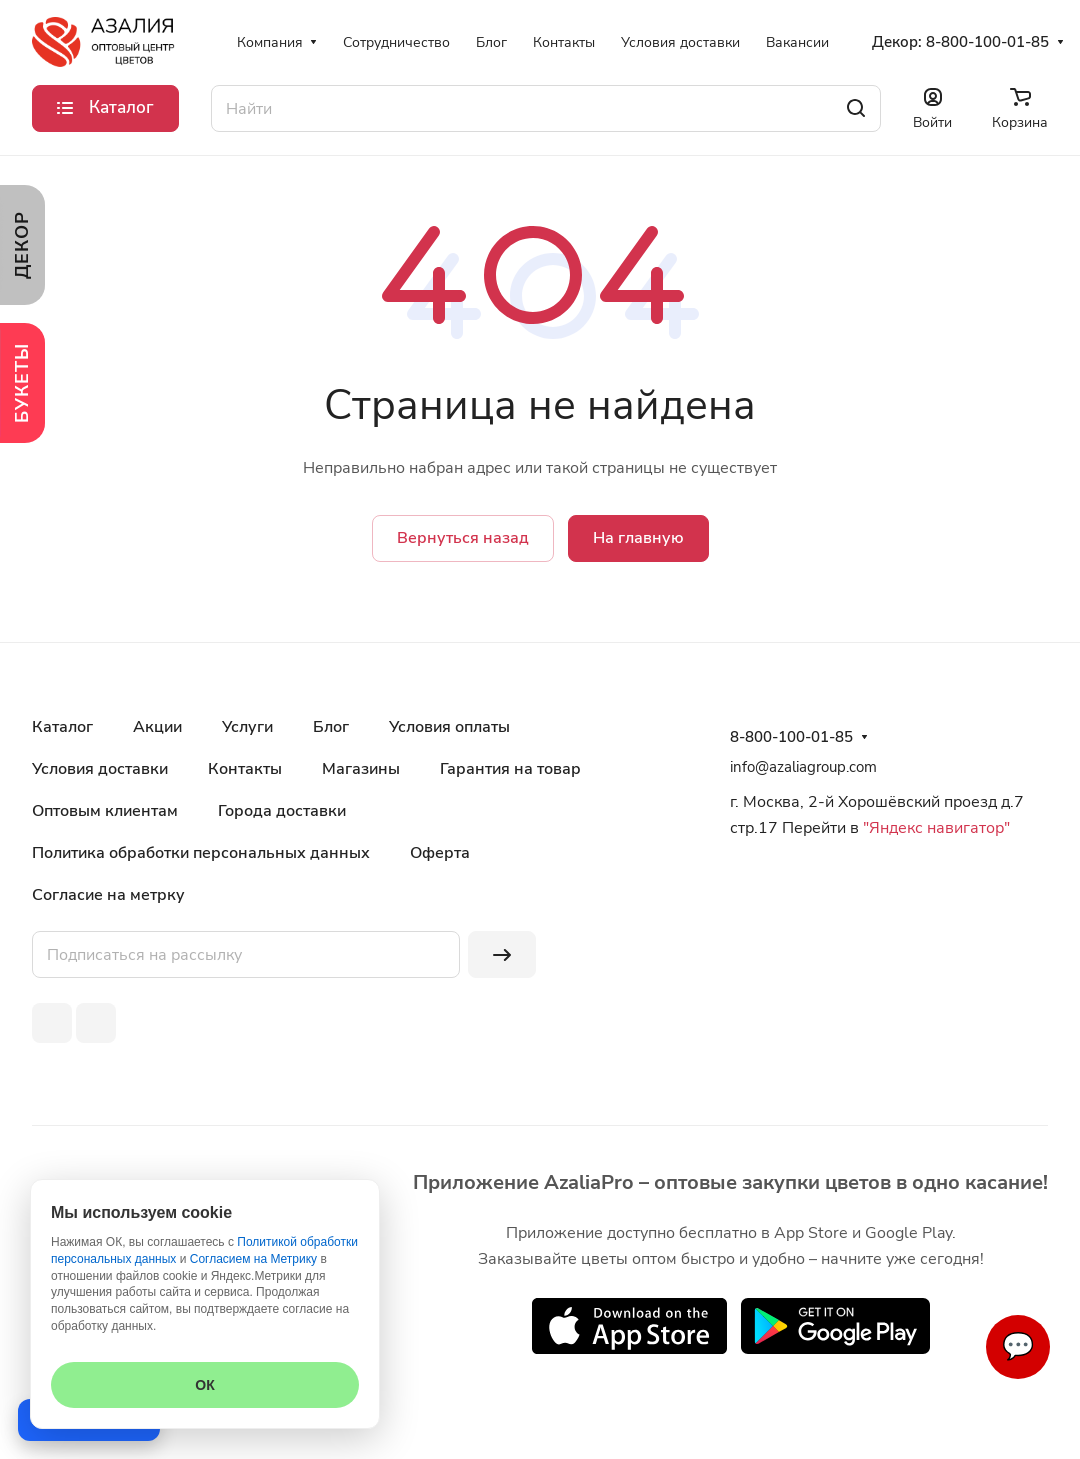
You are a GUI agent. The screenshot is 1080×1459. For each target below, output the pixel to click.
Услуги (247, 727)
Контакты (245, 769)
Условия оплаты (449, 727)
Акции (157, 727)
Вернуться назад (463, 538)
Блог (331, 727)
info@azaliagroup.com (803, 767)
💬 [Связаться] (1018, 1346)
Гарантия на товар (510, 769)
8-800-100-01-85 (987, 42)
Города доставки (282, 811)
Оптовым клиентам (105, 811)
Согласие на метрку (108, 895)
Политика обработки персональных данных (201, 853)
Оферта (440, 853)
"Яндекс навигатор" (934, 828)
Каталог (62, 727)
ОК (204, 1385)
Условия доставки (100, 769)
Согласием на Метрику (253, 1259)
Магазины (361, 769)
